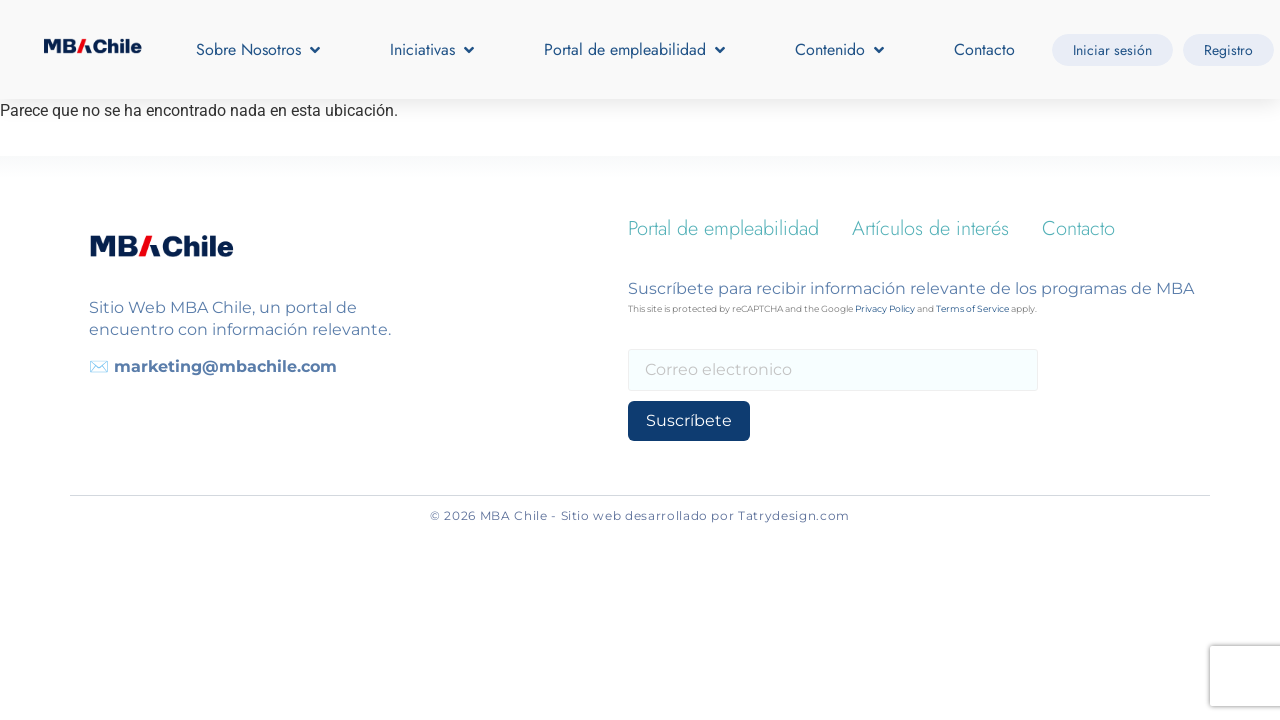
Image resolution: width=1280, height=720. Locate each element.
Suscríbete (687, 420)
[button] (260, 50)
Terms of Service (972, 308)
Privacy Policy (885, 308)
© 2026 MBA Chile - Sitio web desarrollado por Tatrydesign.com (640, 515)
